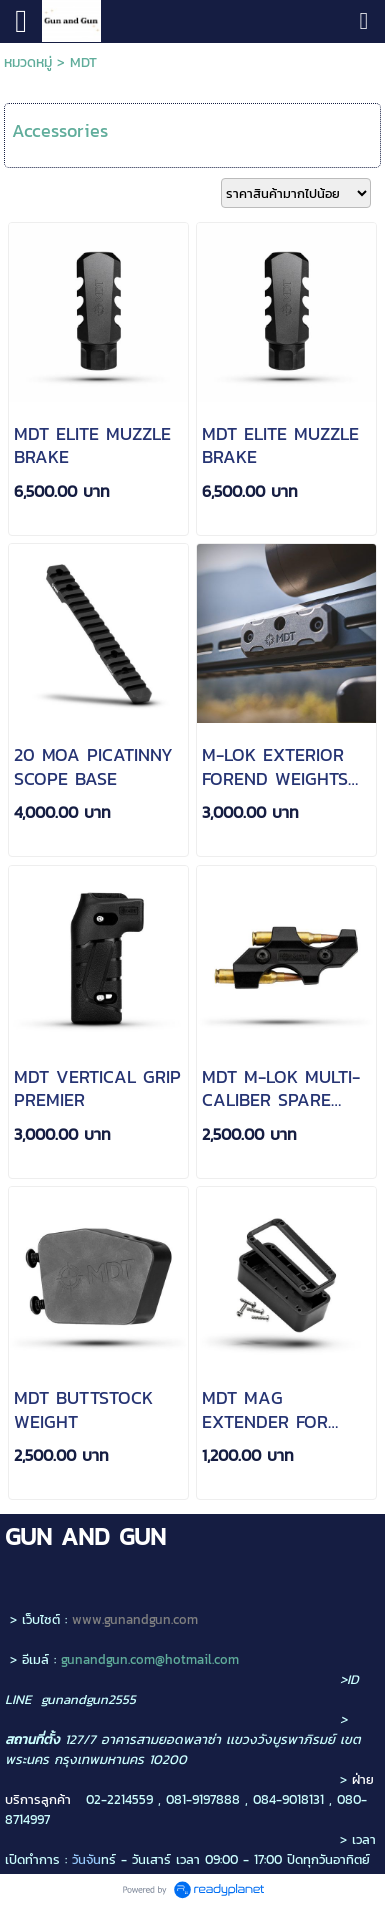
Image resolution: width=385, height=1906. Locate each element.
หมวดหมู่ (28, 62)
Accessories (60, 130)
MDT (83, 62)
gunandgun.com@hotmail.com (150, 1659)
